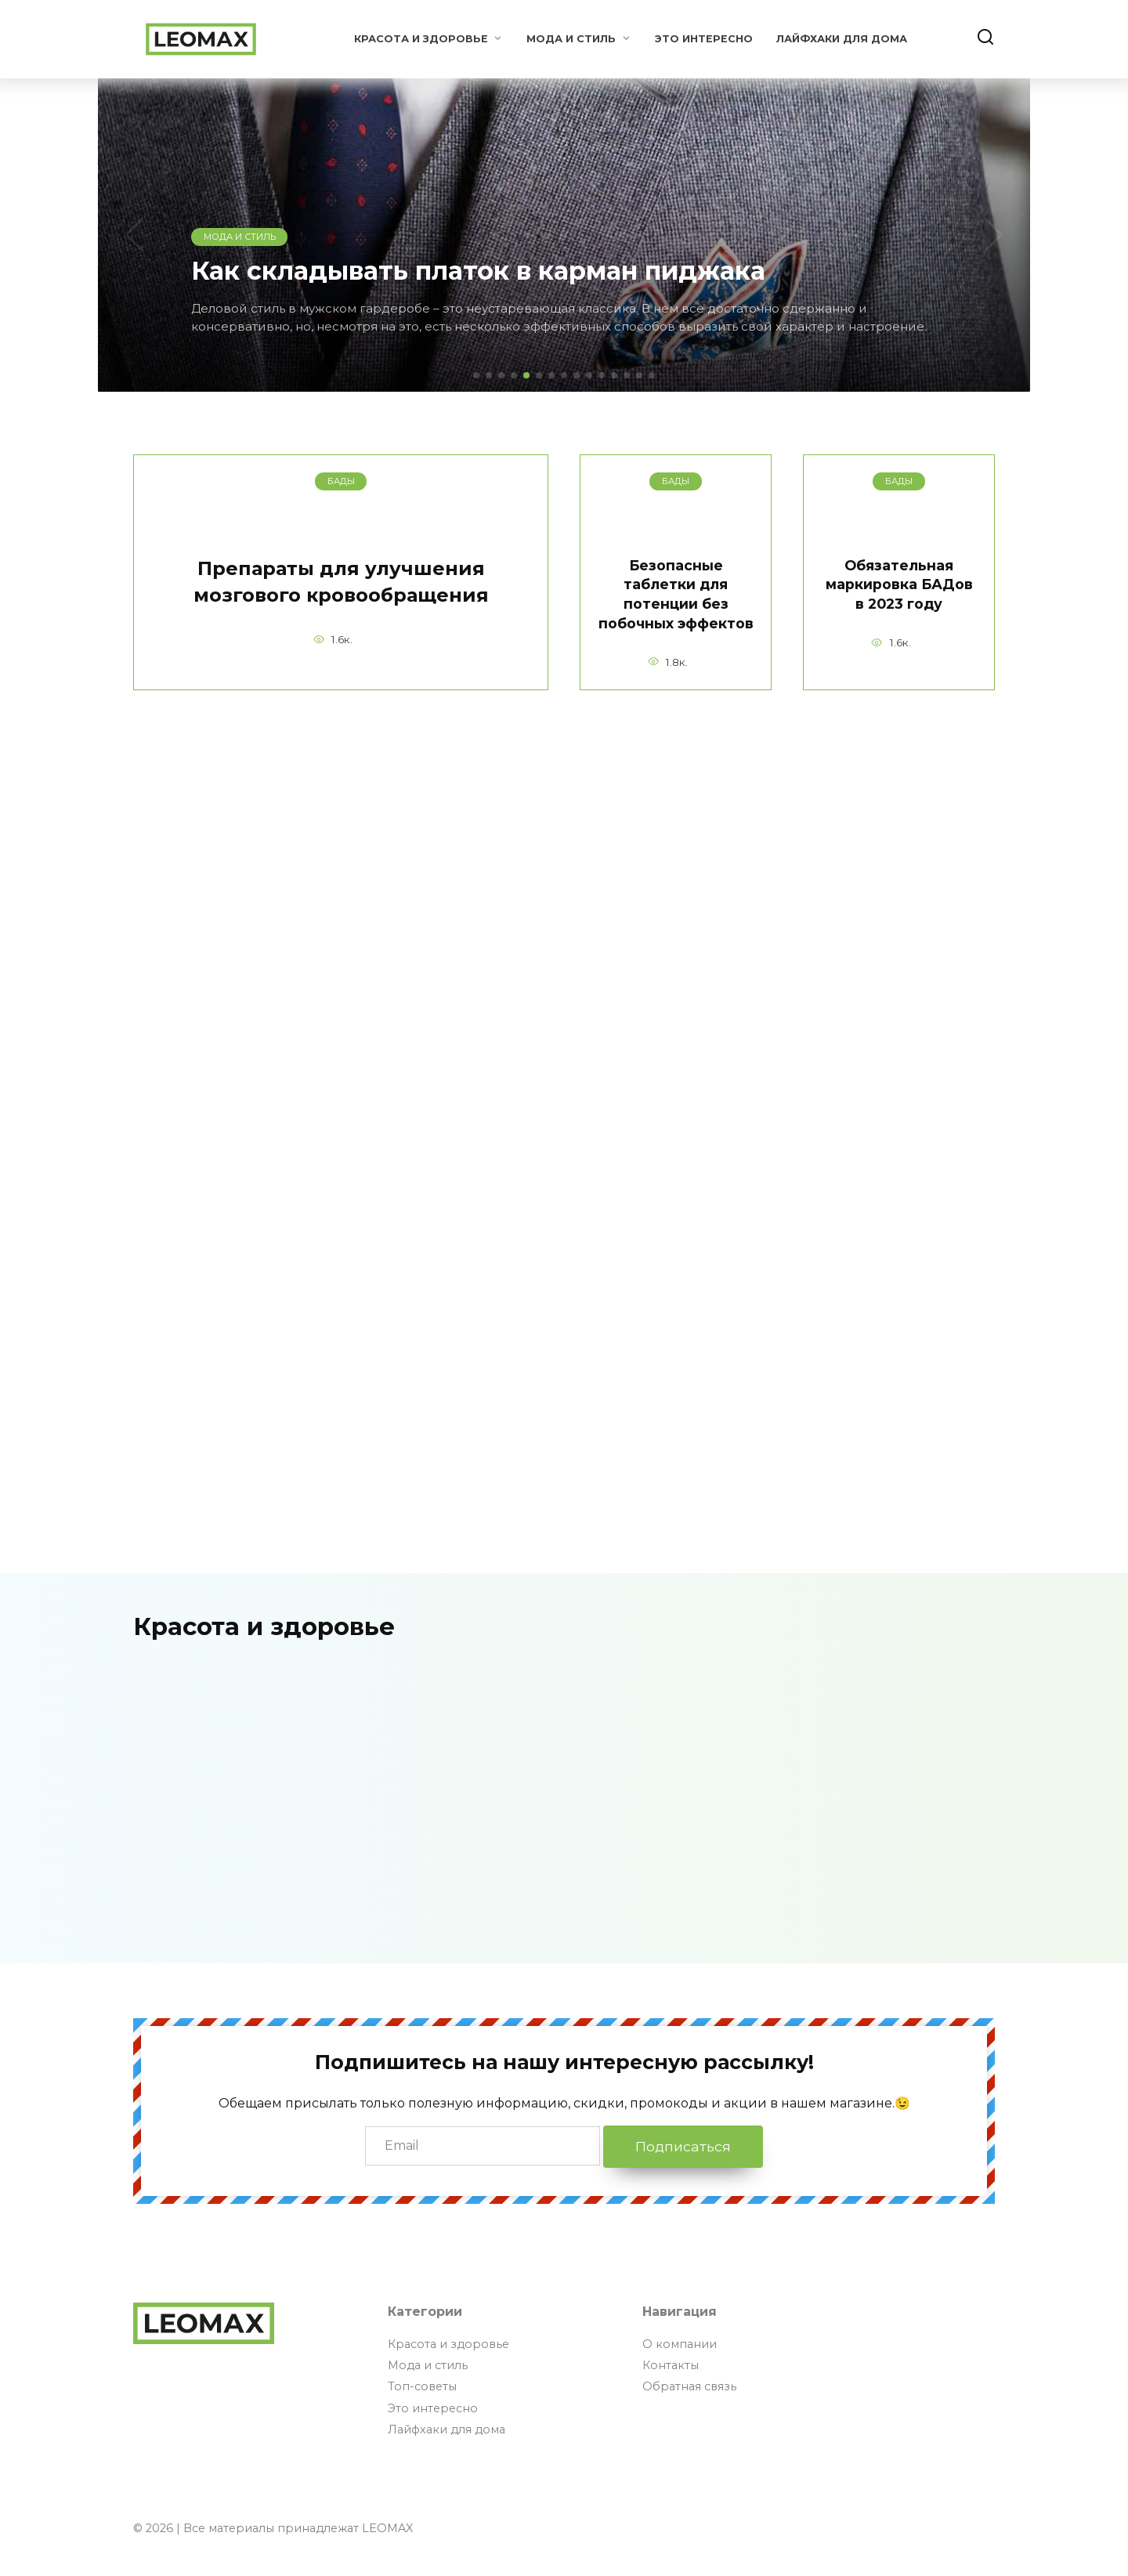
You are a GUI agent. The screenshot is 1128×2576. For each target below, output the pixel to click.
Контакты (670, 2365)
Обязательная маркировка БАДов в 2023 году (899, 584)
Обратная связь (689, 2386)
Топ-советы (422, 2386)
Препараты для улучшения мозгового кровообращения (341, 582)
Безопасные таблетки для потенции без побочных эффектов (676, 594)
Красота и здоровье (421, 39)
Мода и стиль (571, 39)
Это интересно (704, 39)
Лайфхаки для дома (841, 39)
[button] (476, 375)
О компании (679, 2344)
